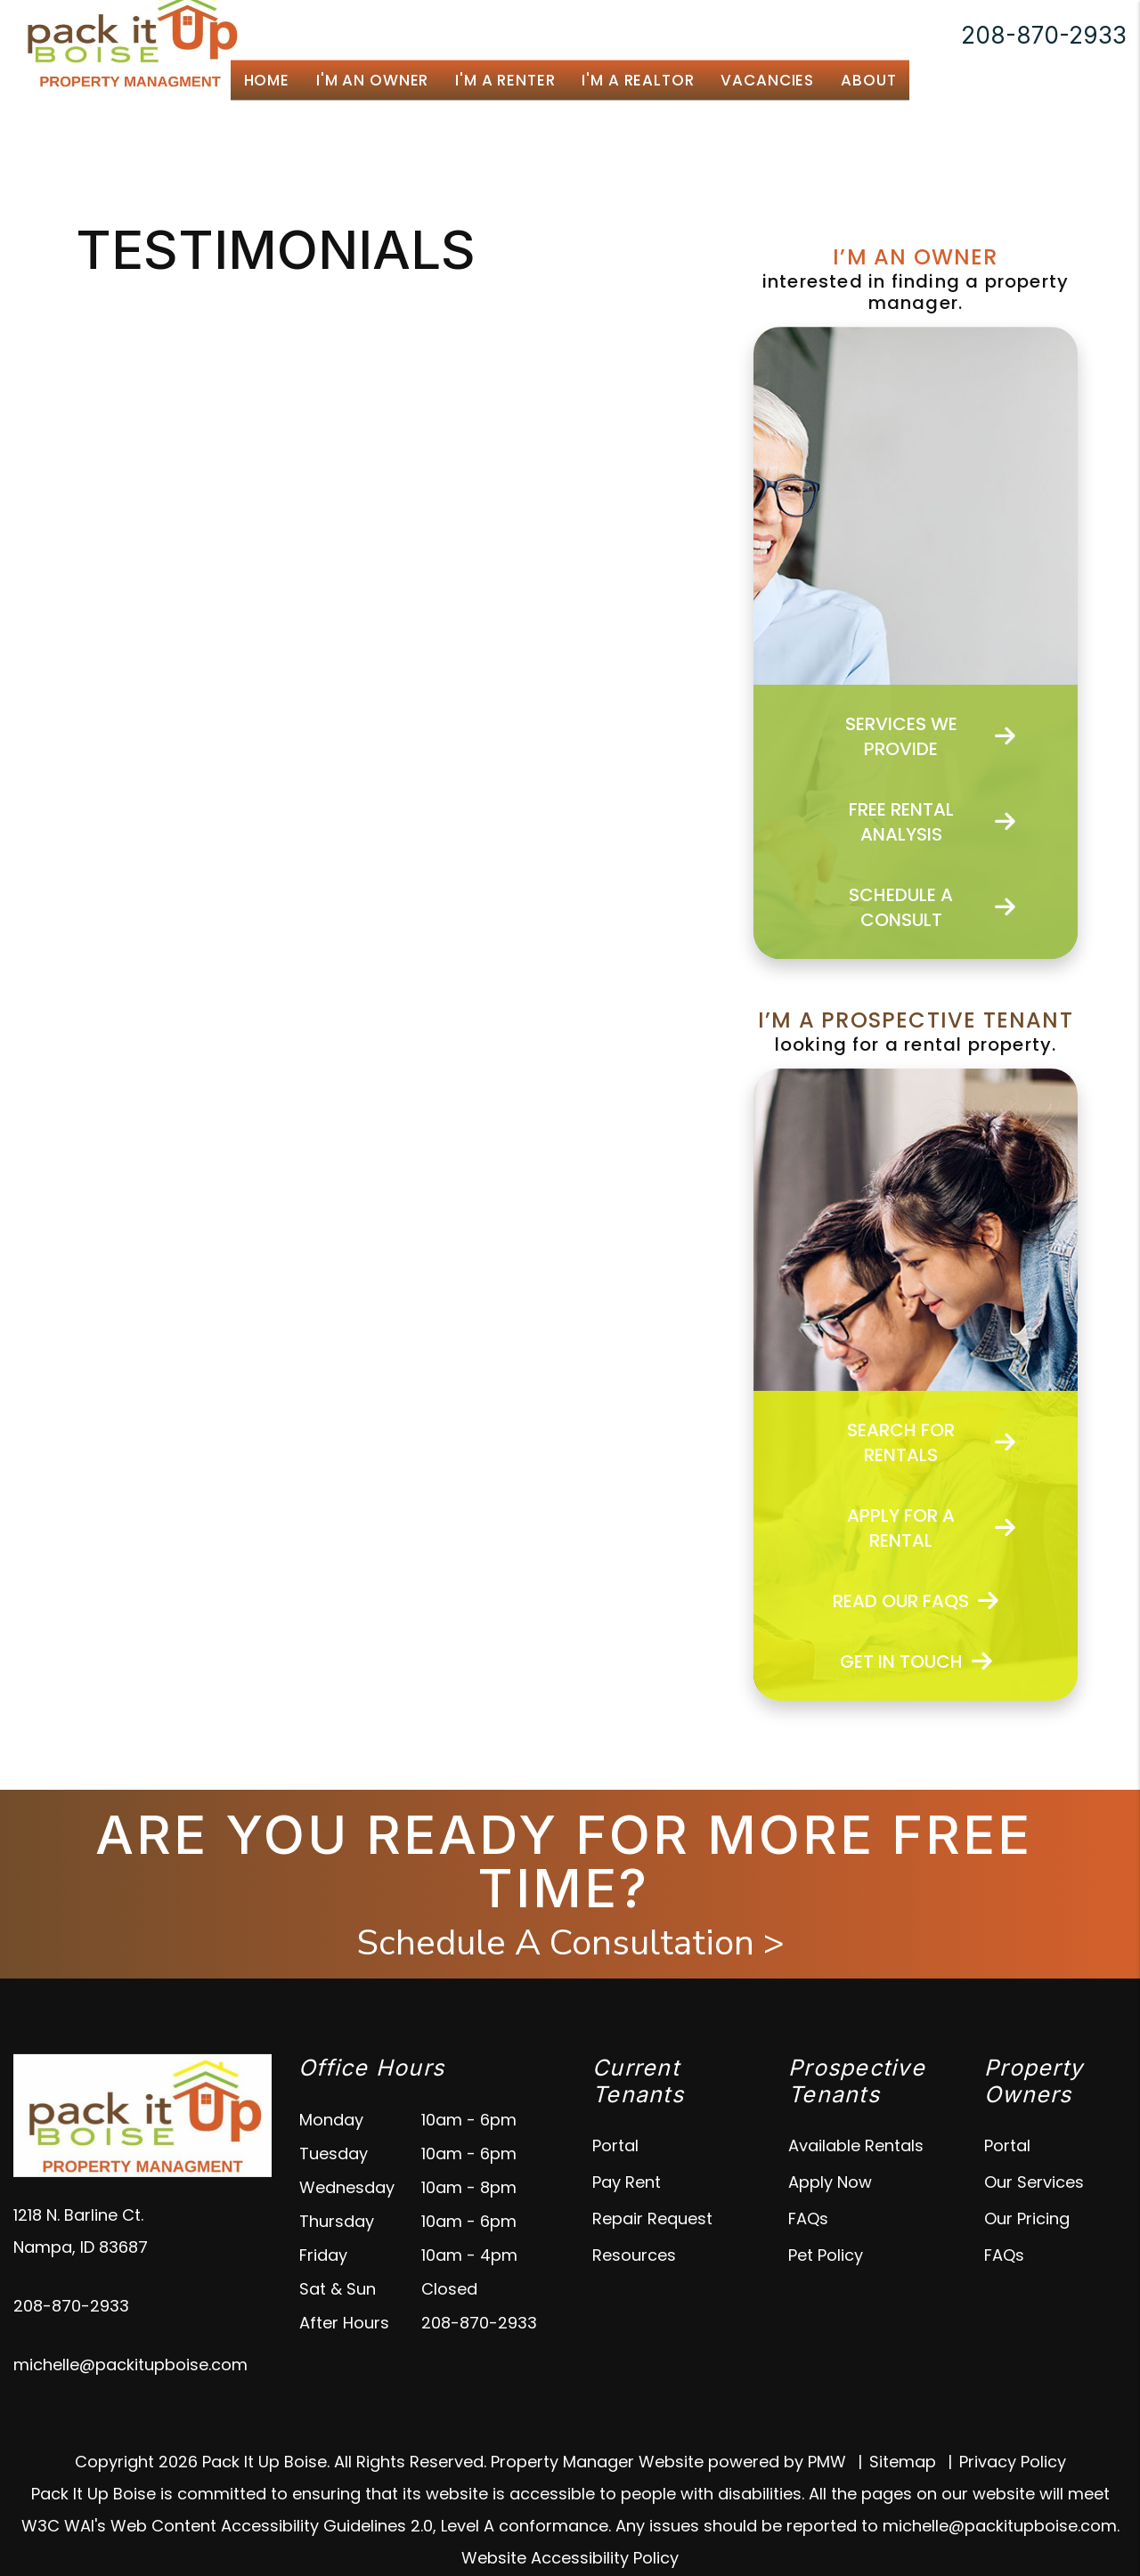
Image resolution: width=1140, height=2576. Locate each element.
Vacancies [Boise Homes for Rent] (767, 80)
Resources (634, 2255)
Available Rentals (856, 2145)
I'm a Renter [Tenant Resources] (505, 80)
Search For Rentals (931, 1442)
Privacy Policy (1012, 2461)
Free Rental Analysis (932, 822)
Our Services (1034, 2182)
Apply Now (830, 2182)
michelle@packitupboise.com (130, 2364)
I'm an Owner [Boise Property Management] (372, 80)
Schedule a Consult (932, 907)
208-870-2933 (1044, 35)
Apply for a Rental (931, 1528)
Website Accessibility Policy (570, 2558)
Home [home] (266, 80)
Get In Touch (916, 1661)
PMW (827, 2461)
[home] (130, 34)
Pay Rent (626, 2182)
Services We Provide (930, 736)
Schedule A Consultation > (570, 1943)
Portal (615, 2145)
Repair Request (652, 2218)
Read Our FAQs (915, 1601)
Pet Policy (825, 2255)
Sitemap (902, 2461)
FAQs (808, 2218)
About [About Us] (868, 80)
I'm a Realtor (638, 80)
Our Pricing (1027, 2218)
